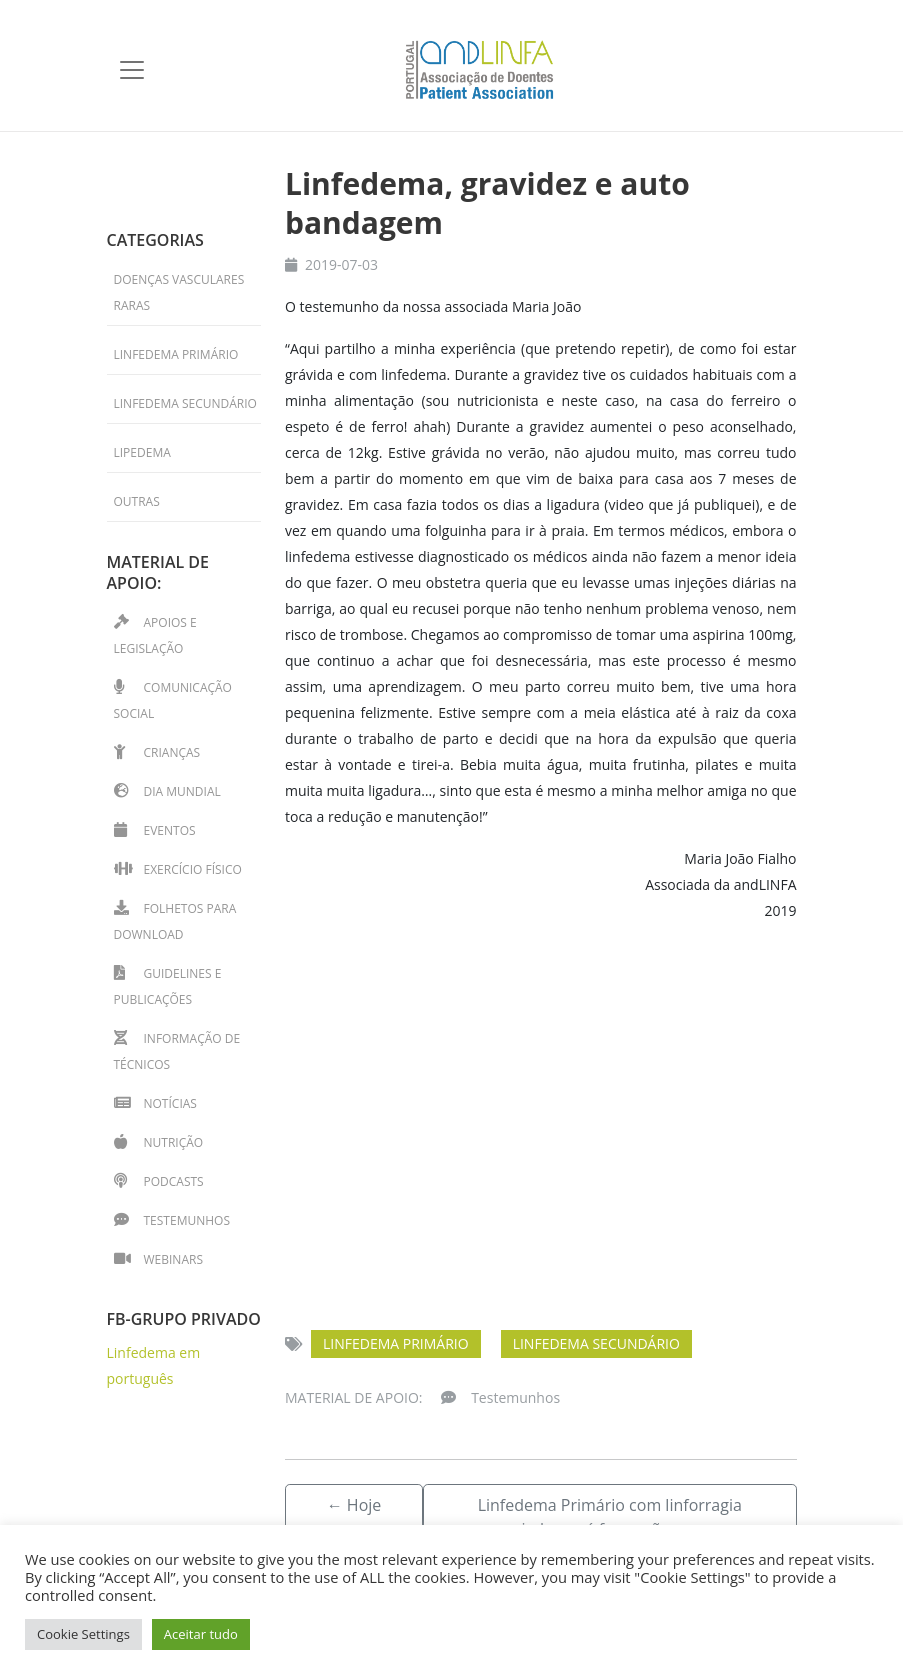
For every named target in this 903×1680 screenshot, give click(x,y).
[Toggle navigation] (132, 69)
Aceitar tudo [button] (201, 1634)
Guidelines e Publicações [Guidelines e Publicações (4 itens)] (168, 986)
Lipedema (142, 452)
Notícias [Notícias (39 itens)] (170, 1103)
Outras (137, 501)
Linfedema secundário (596, 1343)
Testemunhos (515, 1397)
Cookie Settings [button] (83, 1634)
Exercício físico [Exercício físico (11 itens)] (193, 869)
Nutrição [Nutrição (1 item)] (174, 1142)
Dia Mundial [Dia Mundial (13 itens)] (182, 791)
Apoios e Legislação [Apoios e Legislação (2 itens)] (155, 635)
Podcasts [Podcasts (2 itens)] (174, 1181)
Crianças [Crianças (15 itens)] (172, 752)
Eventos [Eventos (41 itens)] (170, 830)
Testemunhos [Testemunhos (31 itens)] (187, 1220)
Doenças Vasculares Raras (179, 292)
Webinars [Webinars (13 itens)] (173, 1259)
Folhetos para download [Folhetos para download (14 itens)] (175, 921)
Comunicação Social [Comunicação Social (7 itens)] (173, 700)
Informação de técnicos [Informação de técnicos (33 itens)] (177, 1051)
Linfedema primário (396, 1343)
